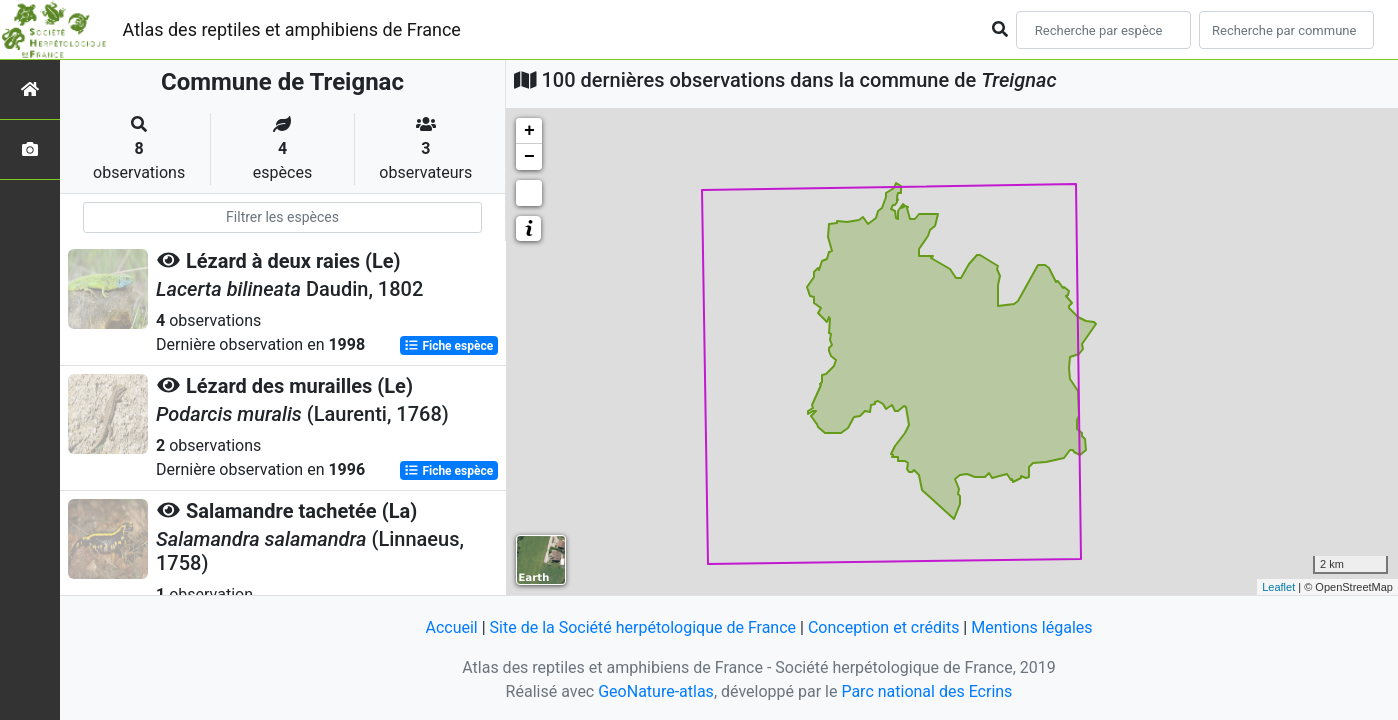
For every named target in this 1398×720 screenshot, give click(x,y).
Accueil (451, 627)
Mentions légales (1031, 627)
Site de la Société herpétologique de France (643, 627)
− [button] (529, 157)
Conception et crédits (884, 627)
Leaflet (1278, 587)
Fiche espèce (448, 346)
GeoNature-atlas (656, 691)
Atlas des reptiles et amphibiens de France (292, 29)
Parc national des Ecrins (926, 691)
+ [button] (529, 131)
